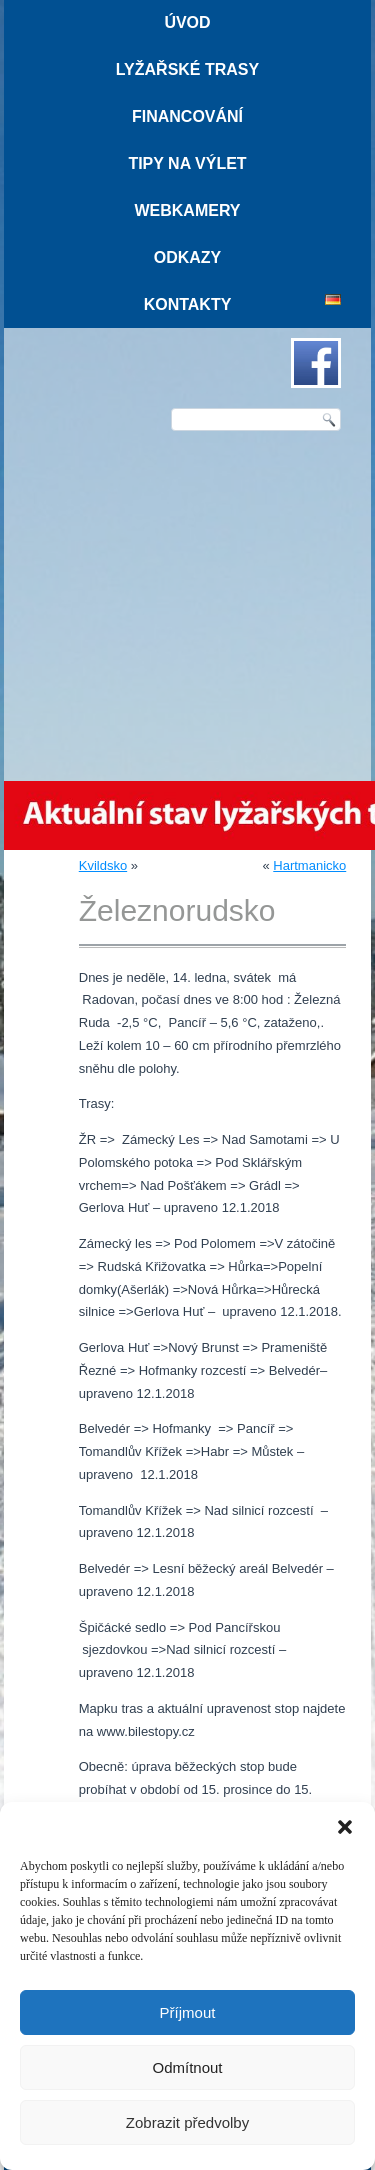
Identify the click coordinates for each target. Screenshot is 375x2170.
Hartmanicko (309, 865)
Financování (187, 116)
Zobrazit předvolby (187, 2122)
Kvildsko (103, 865)
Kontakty (188, 304)
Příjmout (188, 2012)
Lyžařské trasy (187, 69)
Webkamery (187, 210)
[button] (345, 1827)
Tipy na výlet (187, 163)
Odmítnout (187, 2067)
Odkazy (188, 257)
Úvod (187, 22)
